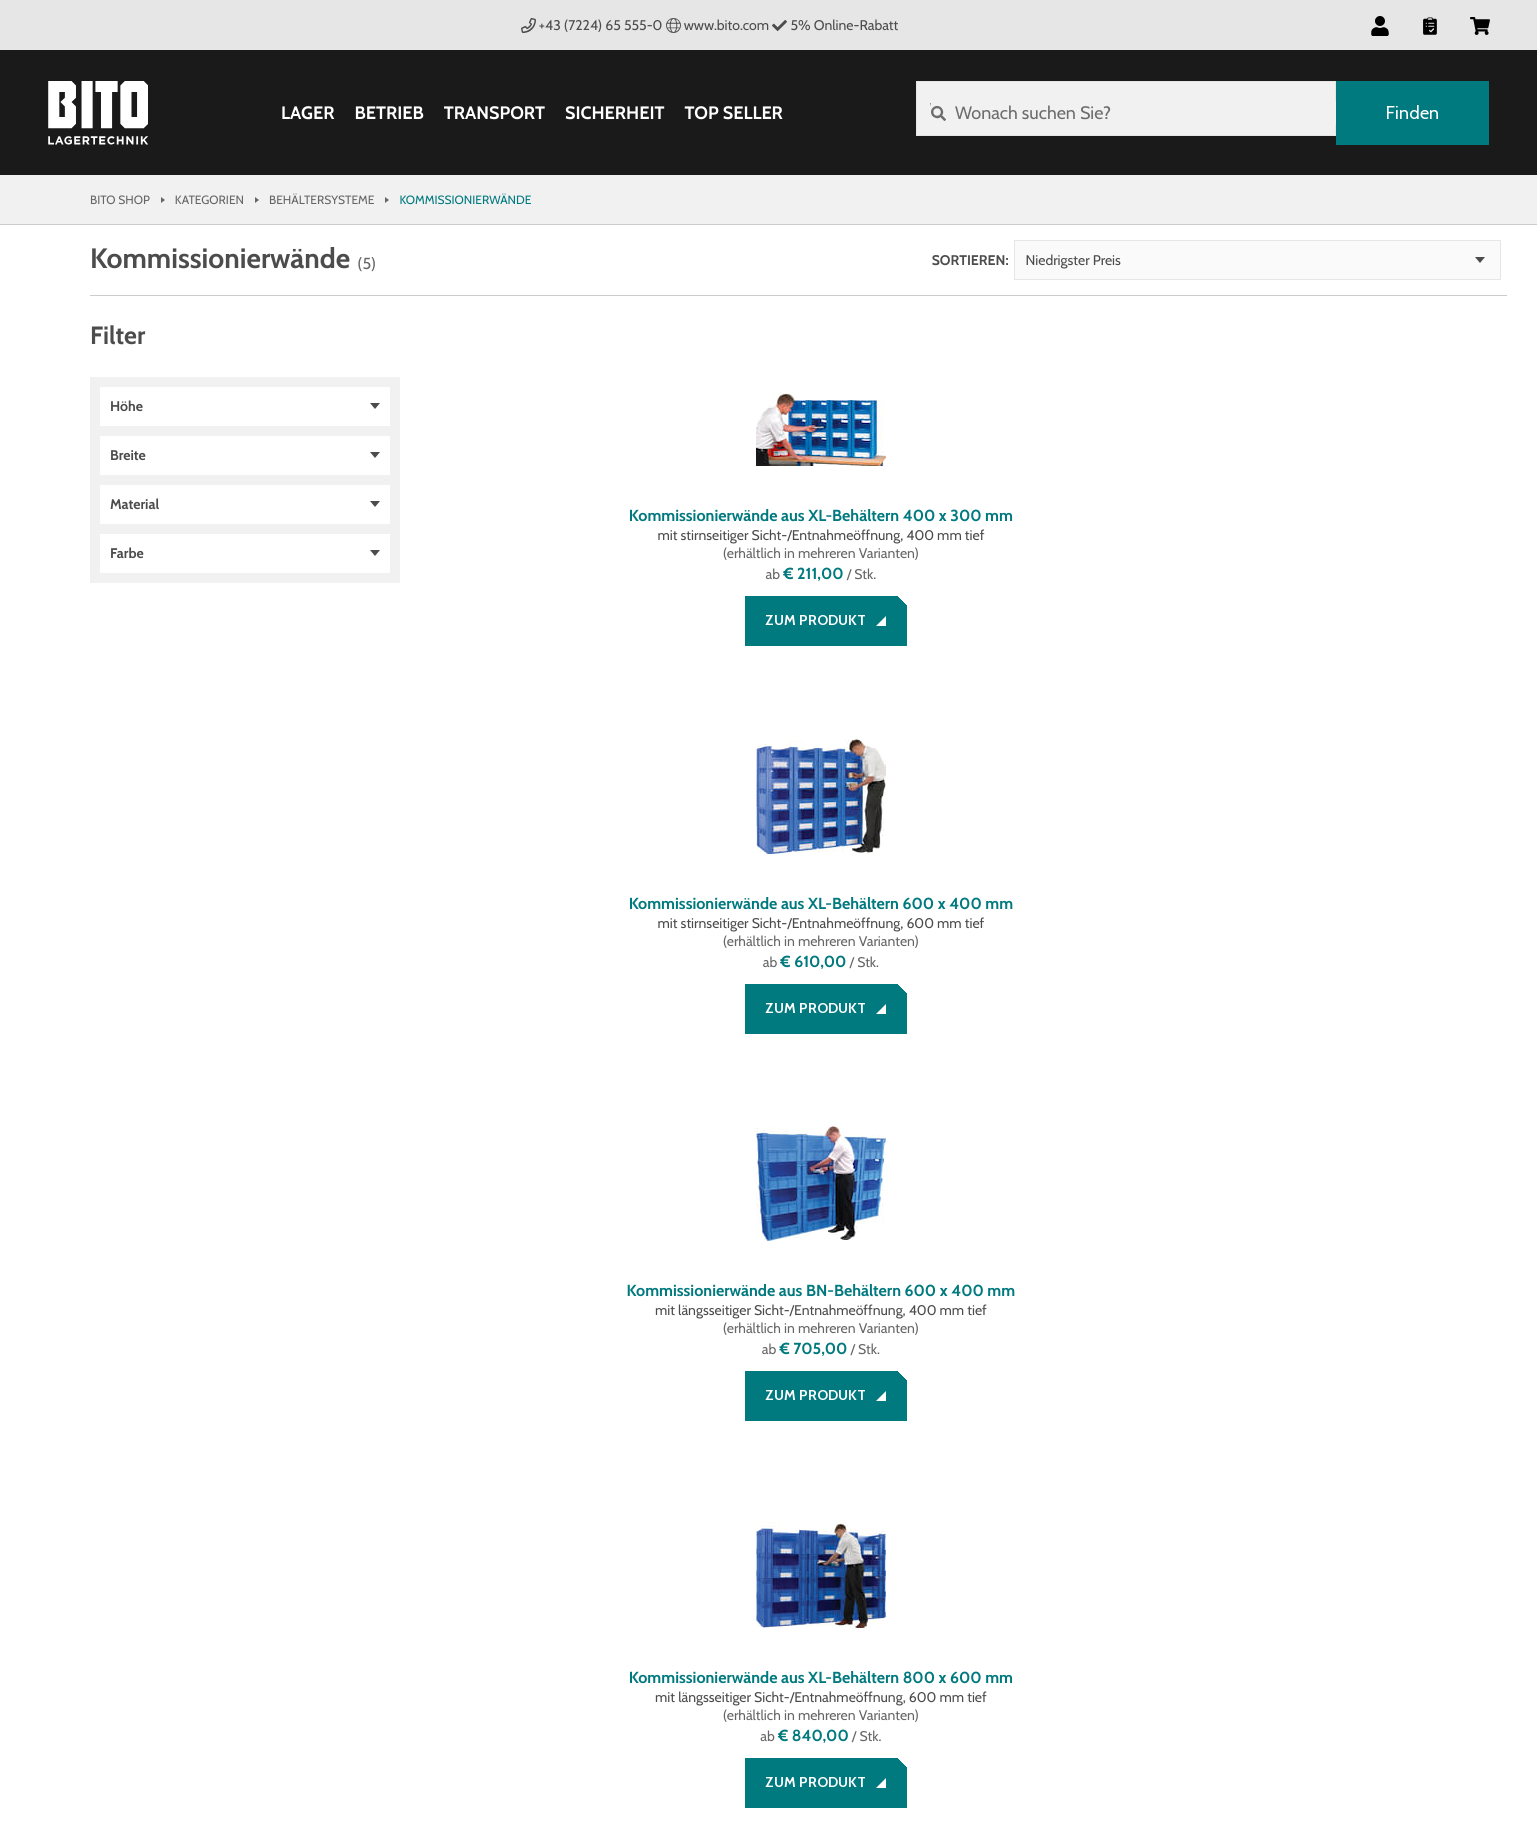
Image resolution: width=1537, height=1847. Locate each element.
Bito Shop (120, 199)
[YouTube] (898, 1462)
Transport (491, 113)
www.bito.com (718, 25)
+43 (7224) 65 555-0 (592, 25)
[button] (1380, 25)
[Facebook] (778, 1462)
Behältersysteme (321, 199)
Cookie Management (410, 1516)
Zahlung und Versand (170, 1468)
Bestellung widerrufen (176, 1540)
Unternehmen (609, 1410)
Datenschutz (385, 1492)
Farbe (127, 553)
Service (117, 1410)
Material (134, 504)
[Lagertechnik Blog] (958, 1462)
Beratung (124, 1444)
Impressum (376, 1468)
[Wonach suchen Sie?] (1122, 113)
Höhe (126, 406)
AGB (351, 1444)
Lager (305, 113)
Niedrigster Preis (1391, 260)
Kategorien (209, 199)
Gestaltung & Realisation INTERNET (493, 1734)
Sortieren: (1288, 260)
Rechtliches (382, 1410)
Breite (128, 455)
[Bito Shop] (98, 113)
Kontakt (119, 1516)
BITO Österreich (1436, 1737)
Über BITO (592, 1444)
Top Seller (730, 113)
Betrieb (385, 113)
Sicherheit (612, 113)
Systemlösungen (619, 1468)
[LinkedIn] (838, 1462)
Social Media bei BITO (833, 1410)
